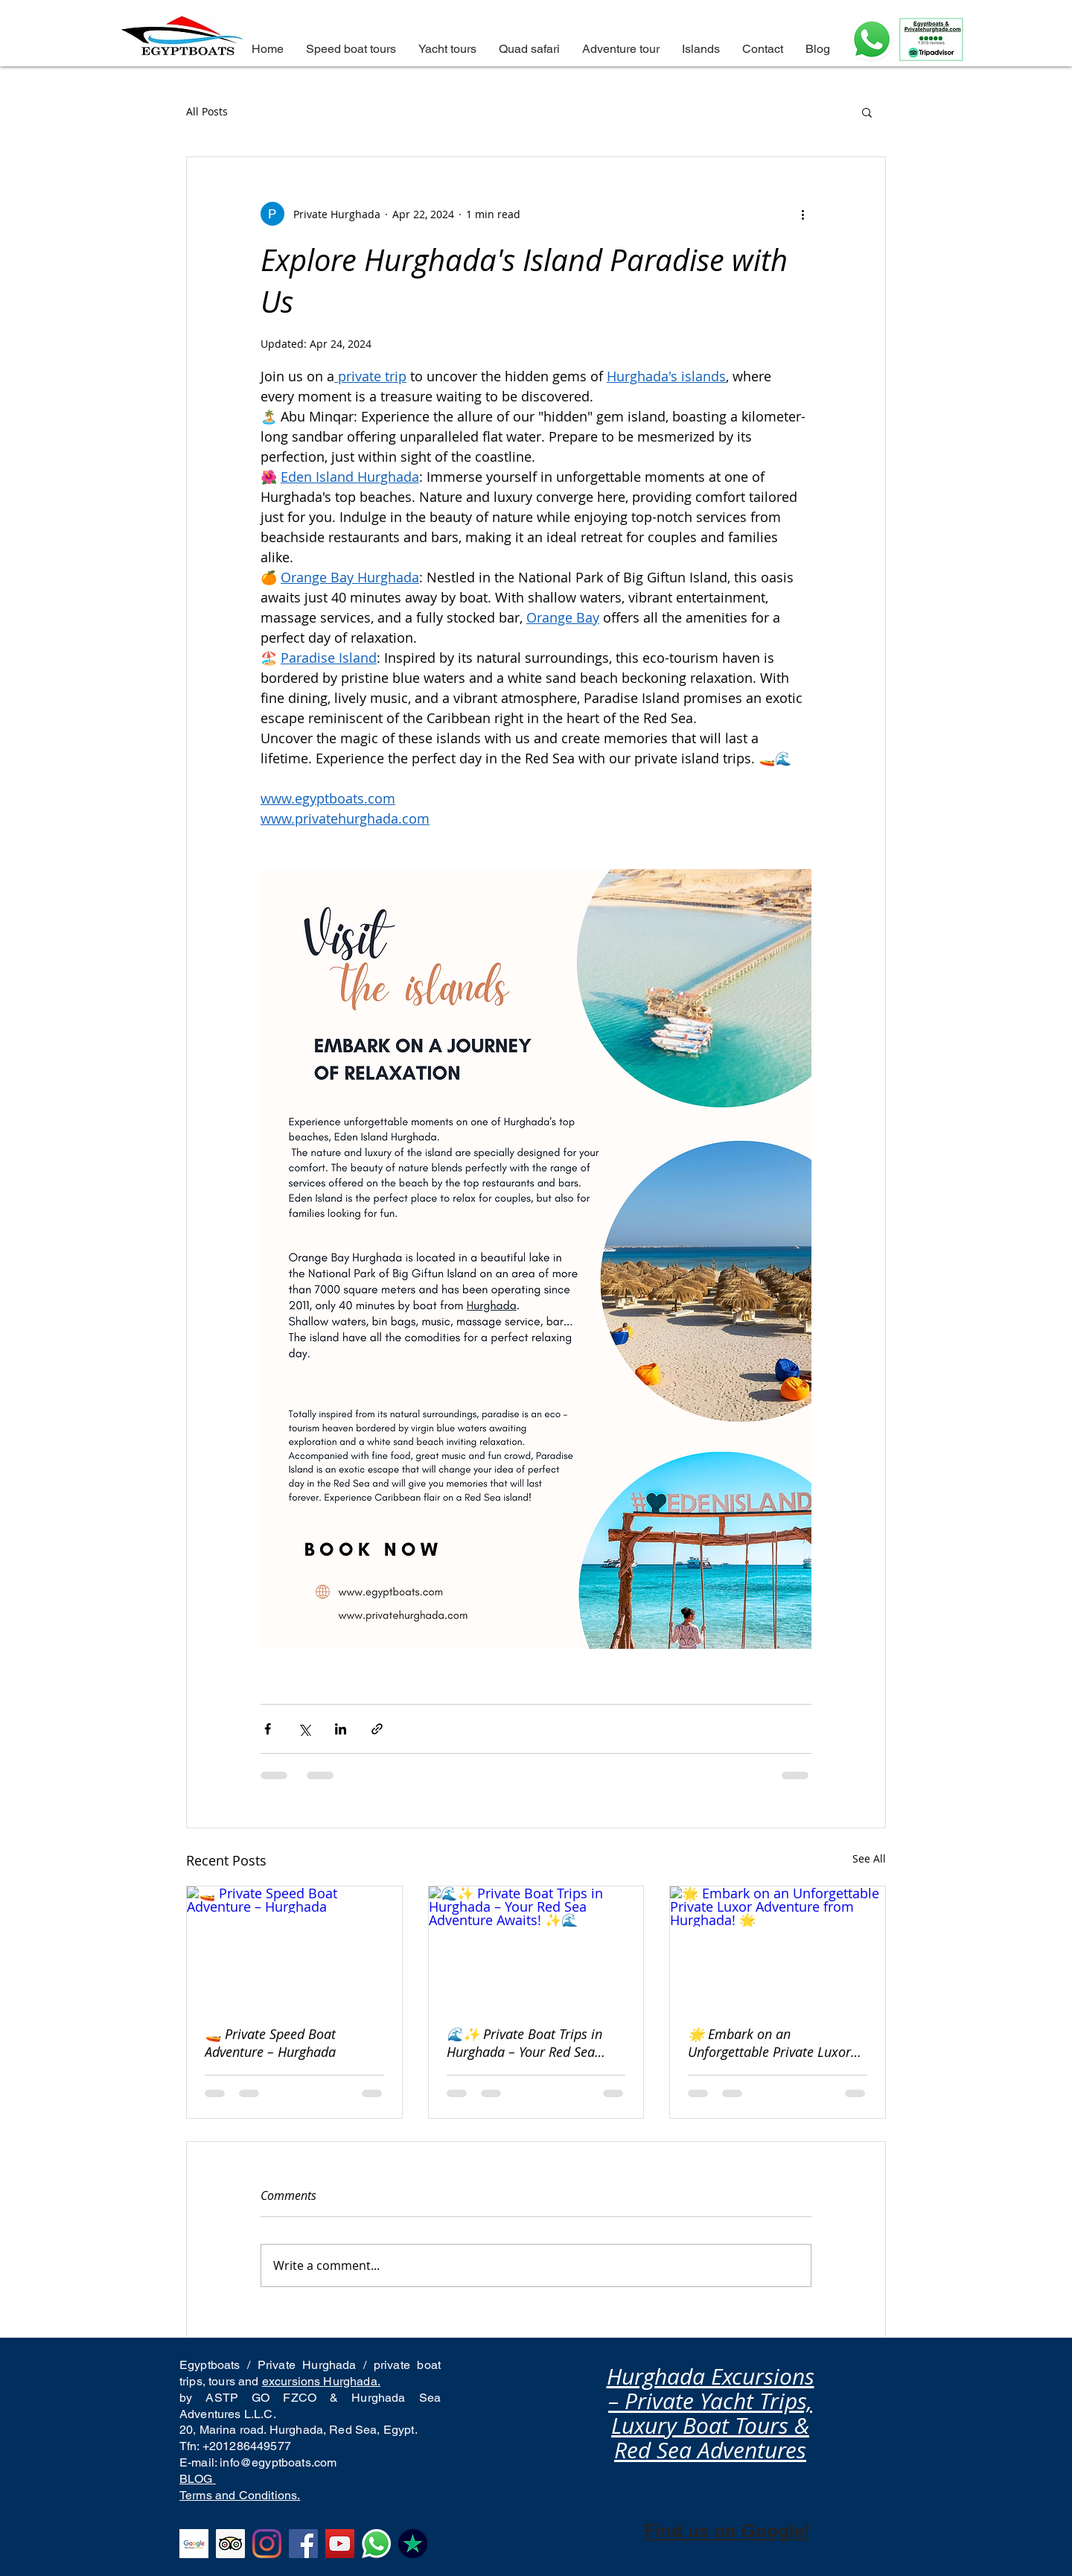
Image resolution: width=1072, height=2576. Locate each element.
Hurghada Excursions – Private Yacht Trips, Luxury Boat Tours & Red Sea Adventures (710, 2413)
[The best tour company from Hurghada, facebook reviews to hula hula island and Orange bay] (303, 2543)
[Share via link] (377, 1729)
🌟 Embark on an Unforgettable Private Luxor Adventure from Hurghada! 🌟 (776, 2043)
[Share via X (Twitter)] (304, 1729)
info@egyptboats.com (278, 2462)
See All (869, 1858)
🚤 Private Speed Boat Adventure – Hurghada (270, 2043)
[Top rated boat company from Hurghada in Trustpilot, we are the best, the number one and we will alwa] (412, 2543)
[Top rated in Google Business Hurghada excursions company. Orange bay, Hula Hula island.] (193, 2543)
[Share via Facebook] (268, 1729)
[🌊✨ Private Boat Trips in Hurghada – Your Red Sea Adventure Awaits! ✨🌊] (536, 1946)
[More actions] (802, 214)
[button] (867, 112)
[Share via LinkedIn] (341, 1729)
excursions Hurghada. (321, 2381)
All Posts (207, 111)
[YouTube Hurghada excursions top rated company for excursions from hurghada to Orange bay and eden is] (339, 2543)
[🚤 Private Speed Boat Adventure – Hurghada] (294, 1946)
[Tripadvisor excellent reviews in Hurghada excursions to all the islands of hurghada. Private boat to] (230, 2543)
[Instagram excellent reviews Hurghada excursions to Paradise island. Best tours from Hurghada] (266, 2543)
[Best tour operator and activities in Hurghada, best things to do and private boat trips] (376, 2543)
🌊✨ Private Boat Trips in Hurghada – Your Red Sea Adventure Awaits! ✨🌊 (524, 2043)
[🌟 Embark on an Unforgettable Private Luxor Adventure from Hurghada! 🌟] (777, 1946)
